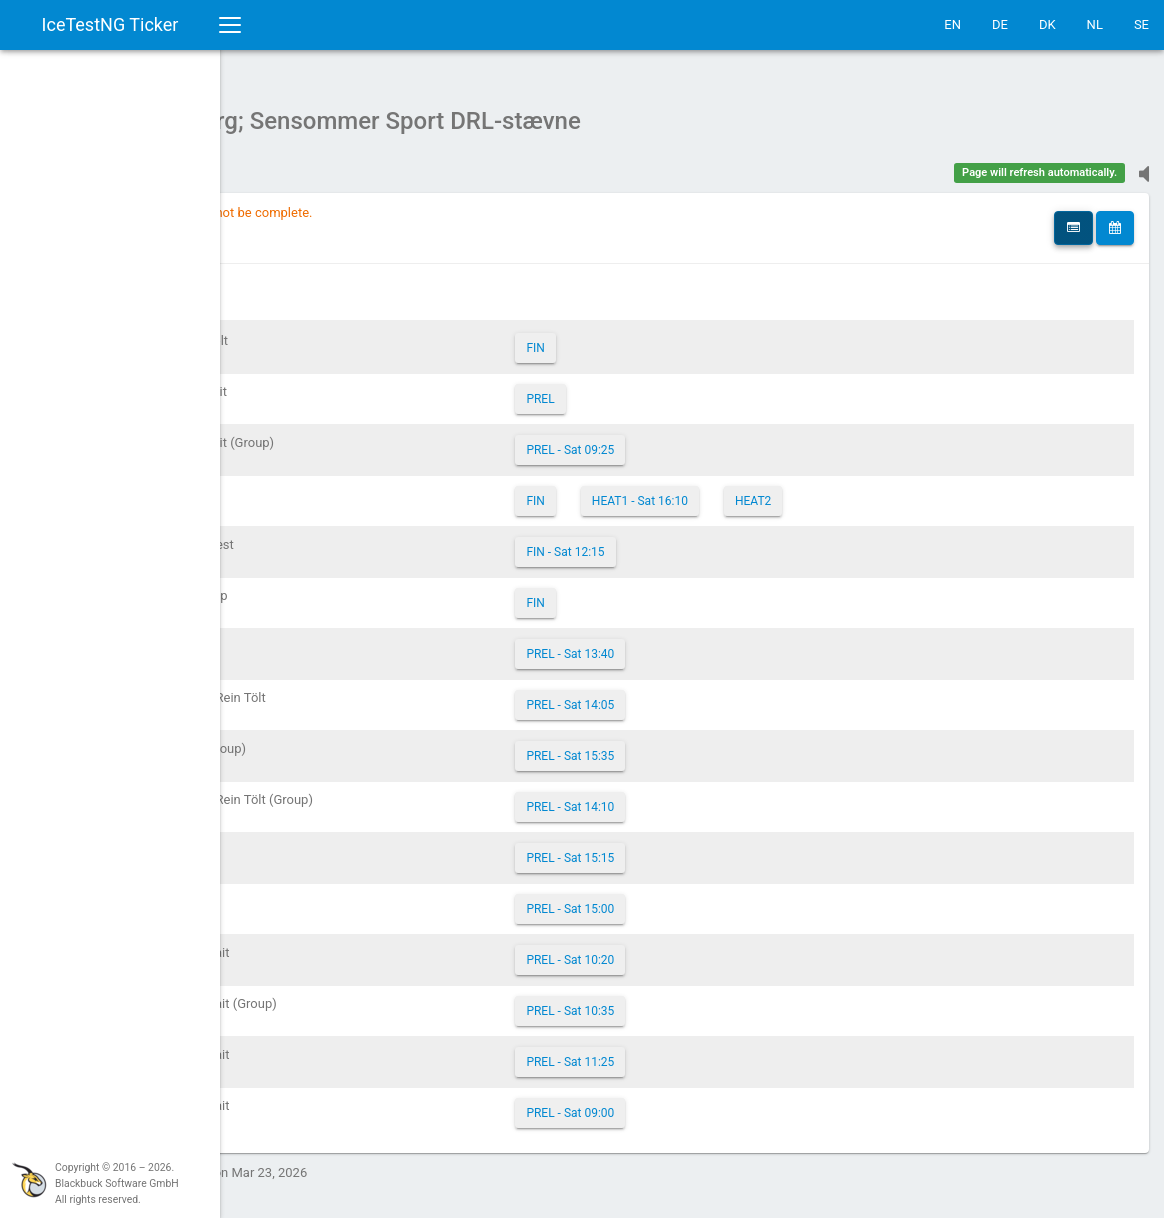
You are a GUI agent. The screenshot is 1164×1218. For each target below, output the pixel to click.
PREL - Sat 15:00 (680, 899)
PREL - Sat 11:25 (680, 1052)
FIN (645, 338)
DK (1047, 24)
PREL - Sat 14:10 (680, 797)
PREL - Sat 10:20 (680, 950)
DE (1000, 24)
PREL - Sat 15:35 (680, 746)
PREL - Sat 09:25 (680, 440)
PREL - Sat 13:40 (680, 644)
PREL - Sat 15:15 (680, 848)
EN (952, 24)
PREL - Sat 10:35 (680, 1001)
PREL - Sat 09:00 (680, 1103)
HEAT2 (862, 491)
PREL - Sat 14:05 (680, 695)
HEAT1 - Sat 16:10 (749, 491)
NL (1095, 24)
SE (1141, 24)
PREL (650, 389)
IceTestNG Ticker (110, 24)
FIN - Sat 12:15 (675, 542)
